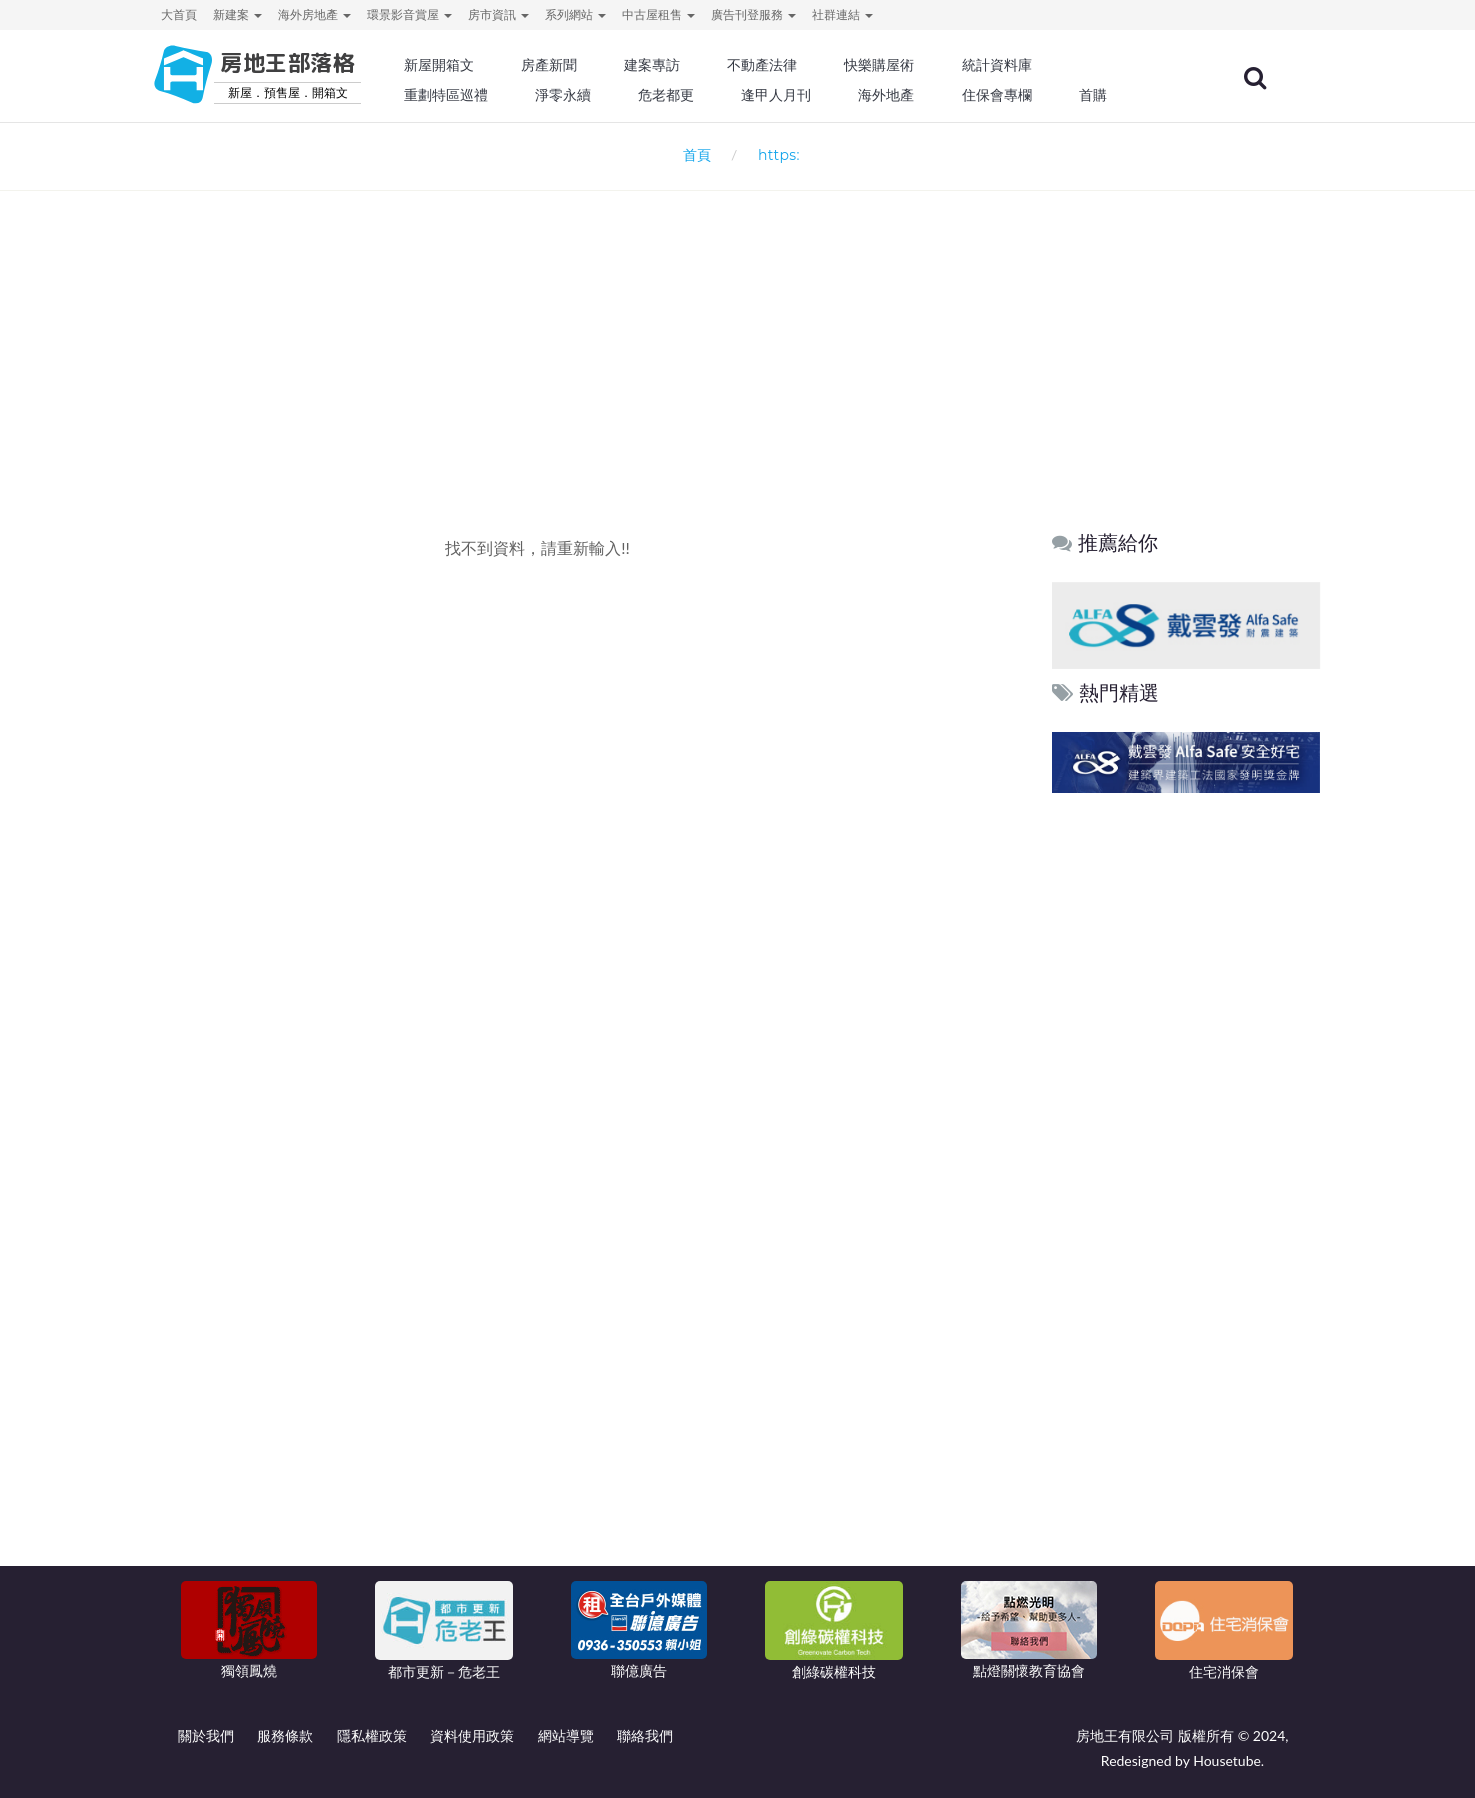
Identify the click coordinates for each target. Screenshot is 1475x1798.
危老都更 (709, 95)
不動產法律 (802, 65)
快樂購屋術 (917, 65)
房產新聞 (594, 65)
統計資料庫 (1032, 65)
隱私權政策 (372, 1735)
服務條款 (285, 1735)
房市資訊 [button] (498, 14)
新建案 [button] (237, 14)
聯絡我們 (645, 1735)
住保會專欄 (1032, 95)
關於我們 (206, 1735)
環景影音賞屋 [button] (409, 14)
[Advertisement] (738, 326)
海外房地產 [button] (314, 14)
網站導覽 (566, 1735)
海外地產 (924, 95)
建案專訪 (695, 65)
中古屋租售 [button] (658, 14)
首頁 (692, 154)
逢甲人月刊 (816, 95)
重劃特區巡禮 (493, 95)
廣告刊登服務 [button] (753, 14)
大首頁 (179, 14)
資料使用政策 (472, 1735)
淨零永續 (608, 95)
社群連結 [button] (842, 14)
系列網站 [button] (575, 14)
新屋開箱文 (486, 65)
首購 (1125, 95)
